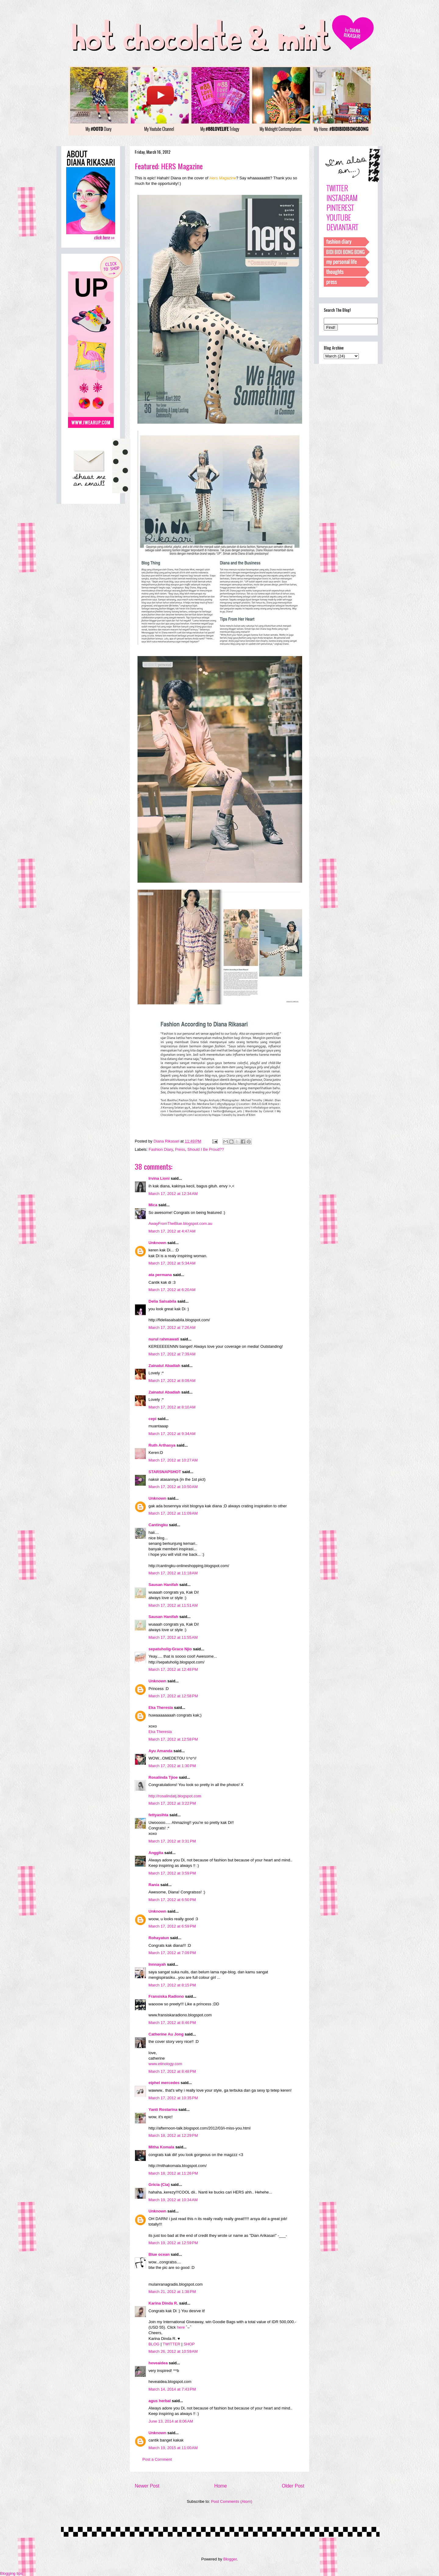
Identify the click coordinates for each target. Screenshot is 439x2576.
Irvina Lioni (159, 1178)
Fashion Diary (161, 1149)
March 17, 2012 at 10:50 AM (173, 1486)
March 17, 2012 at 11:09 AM (173, 1513)
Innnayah (157, 1964)
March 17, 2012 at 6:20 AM (171, 1289)
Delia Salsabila (162, 1301)
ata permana (160, 1274)
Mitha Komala (161, 2147)
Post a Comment (157, 2459)
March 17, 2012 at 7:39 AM (171, 1354)
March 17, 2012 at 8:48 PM (172, 2071)
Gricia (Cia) (159, 2184)
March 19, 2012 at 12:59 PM (173, 2243)
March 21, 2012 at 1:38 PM (172, 2291)
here (181, 2327)
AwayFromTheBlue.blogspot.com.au (180, 1223)
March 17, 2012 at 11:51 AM (173, 1605)
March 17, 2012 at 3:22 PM (172, 1803)
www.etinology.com (165, 2063)
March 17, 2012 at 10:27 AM (173, 1460)
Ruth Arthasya (161, 1445)
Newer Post (147, 2485)
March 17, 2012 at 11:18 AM (173, 1573)
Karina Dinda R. (163, 2303)
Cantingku (158, 1525)
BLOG (153, 2344)
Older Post (293, 2485)
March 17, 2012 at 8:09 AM (171, 1380)
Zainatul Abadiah (164, 1365)
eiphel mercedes (164, 2082)
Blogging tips (11, 2573)
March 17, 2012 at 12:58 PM (173, 1696)
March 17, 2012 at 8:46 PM (172, 2022)
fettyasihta (158, 1815)
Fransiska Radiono (166, 1996)
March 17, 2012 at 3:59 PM (172, 1873)
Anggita (155, 1852)
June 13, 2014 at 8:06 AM (170, 2421)
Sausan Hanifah (163, 1584)
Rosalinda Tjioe (163, 1777)
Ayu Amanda (160, 1751)
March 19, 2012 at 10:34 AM (173, 2199)
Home (220, 2485)
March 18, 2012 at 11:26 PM (173, 2173)
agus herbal (159, 2400)
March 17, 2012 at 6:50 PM (172, 1899)
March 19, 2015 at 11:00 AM (173, 2447)
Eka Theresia (160, 1707)
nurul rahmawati (163, 1339)
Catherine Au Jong (166, 2034)
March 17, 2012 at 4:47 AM (171, 1231)
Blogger (230, 2559)
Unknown (157, 1242)
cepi (152, 1418)
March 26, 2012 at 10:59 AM (173, 2351)
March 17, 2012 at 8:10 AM (171, 1407)
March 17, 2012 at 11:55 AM (173, 1637)
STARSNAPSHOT (164, 1471)
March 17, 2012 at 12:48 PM (173, 1669)
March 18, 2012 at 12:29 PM (173, 2135)
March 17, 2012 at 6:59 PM (172, 1926)
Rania (153, 1884)
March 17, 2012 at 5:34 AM (171, 1263)
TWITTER (171, 2344)
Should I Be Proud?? (205, 1149)
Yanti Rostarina (162, 2109)
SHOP (189, 2344)
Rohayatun (158, 1938)
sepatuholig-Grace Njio (170, 1649)
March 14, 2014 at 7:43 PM (172, 2389)
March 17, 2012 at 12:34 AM (173, 1193)
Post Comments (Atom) (231, 2501)
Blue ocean (159, 2254)
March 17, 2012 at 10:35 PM (173, 2098)
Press (180, 1149)
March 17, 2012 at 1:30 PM (172, 1765)
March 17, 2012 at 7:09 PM (172, 1952)
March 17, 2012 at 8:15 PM (172, 1985)
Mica (152, 1205)
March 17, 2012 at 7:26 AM (171, 1327)
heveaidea (158, 2363)
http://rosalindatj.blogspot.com (174, 1796)
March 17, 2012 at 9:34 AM (171, 1433)
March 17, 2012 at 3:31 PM (172, 1841)
